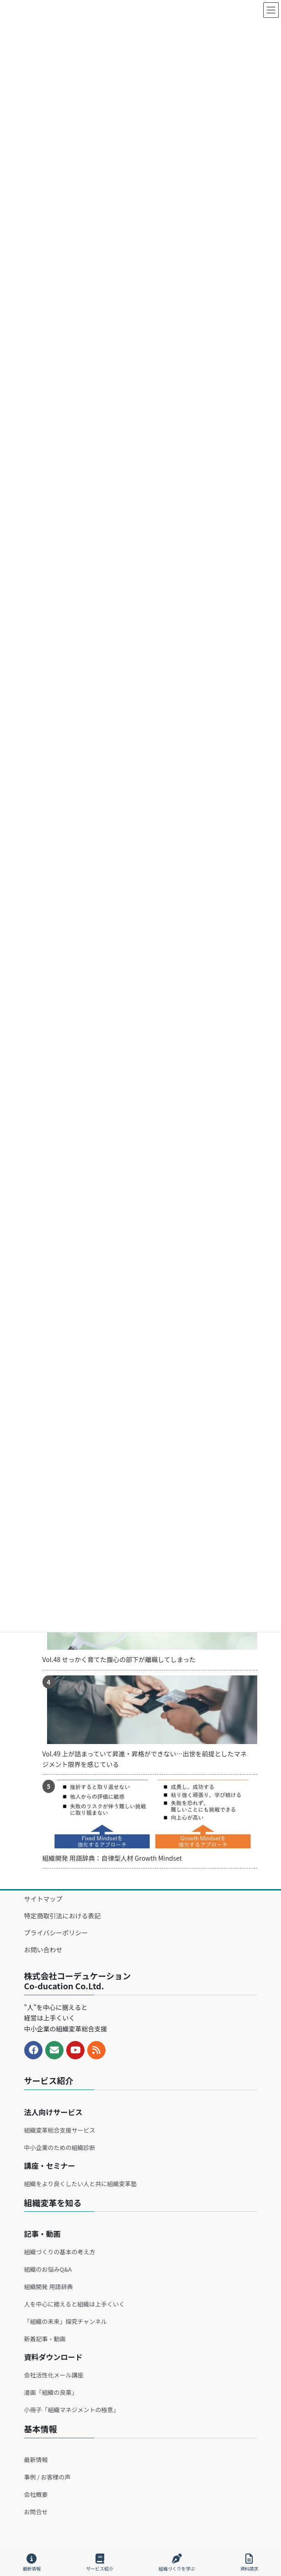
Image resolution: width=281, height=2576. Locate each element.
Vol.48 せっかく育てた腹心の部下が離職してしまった (119, 1659)
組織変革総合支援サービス (59, 2130)
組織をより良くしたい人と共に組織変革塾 (80, 2183)
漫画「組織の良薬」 (51, 2392)
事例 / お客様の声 (47, 2477)
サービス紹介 (99, 2562)
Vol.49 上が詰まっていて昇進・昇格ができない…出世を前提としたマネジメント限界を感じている (144, 1759)
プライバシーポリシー (56, 1932)
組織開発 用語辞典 (48, 2286)
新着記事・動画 (45, 2338)
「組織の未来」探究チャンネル (65, 2321)
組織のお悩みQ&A (48, 2269)
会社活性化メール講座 (54, 2375)
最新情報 (36, 2459)
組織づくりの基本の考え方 (59, 2251)
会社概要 (36, 2494)
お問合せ (36, 2511)
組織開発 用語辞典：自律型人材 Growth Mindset (112, 1858)
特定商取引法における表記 (62, 1915)
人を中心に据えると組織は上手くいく (74, 2304)
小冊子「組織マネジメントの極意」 (71, 2409)
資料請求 (249, 2562)
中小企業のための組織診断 (59, 2147)
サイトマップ (43, 1898)
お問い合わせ (43, 1949)
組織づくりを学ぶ (177, 2562)
